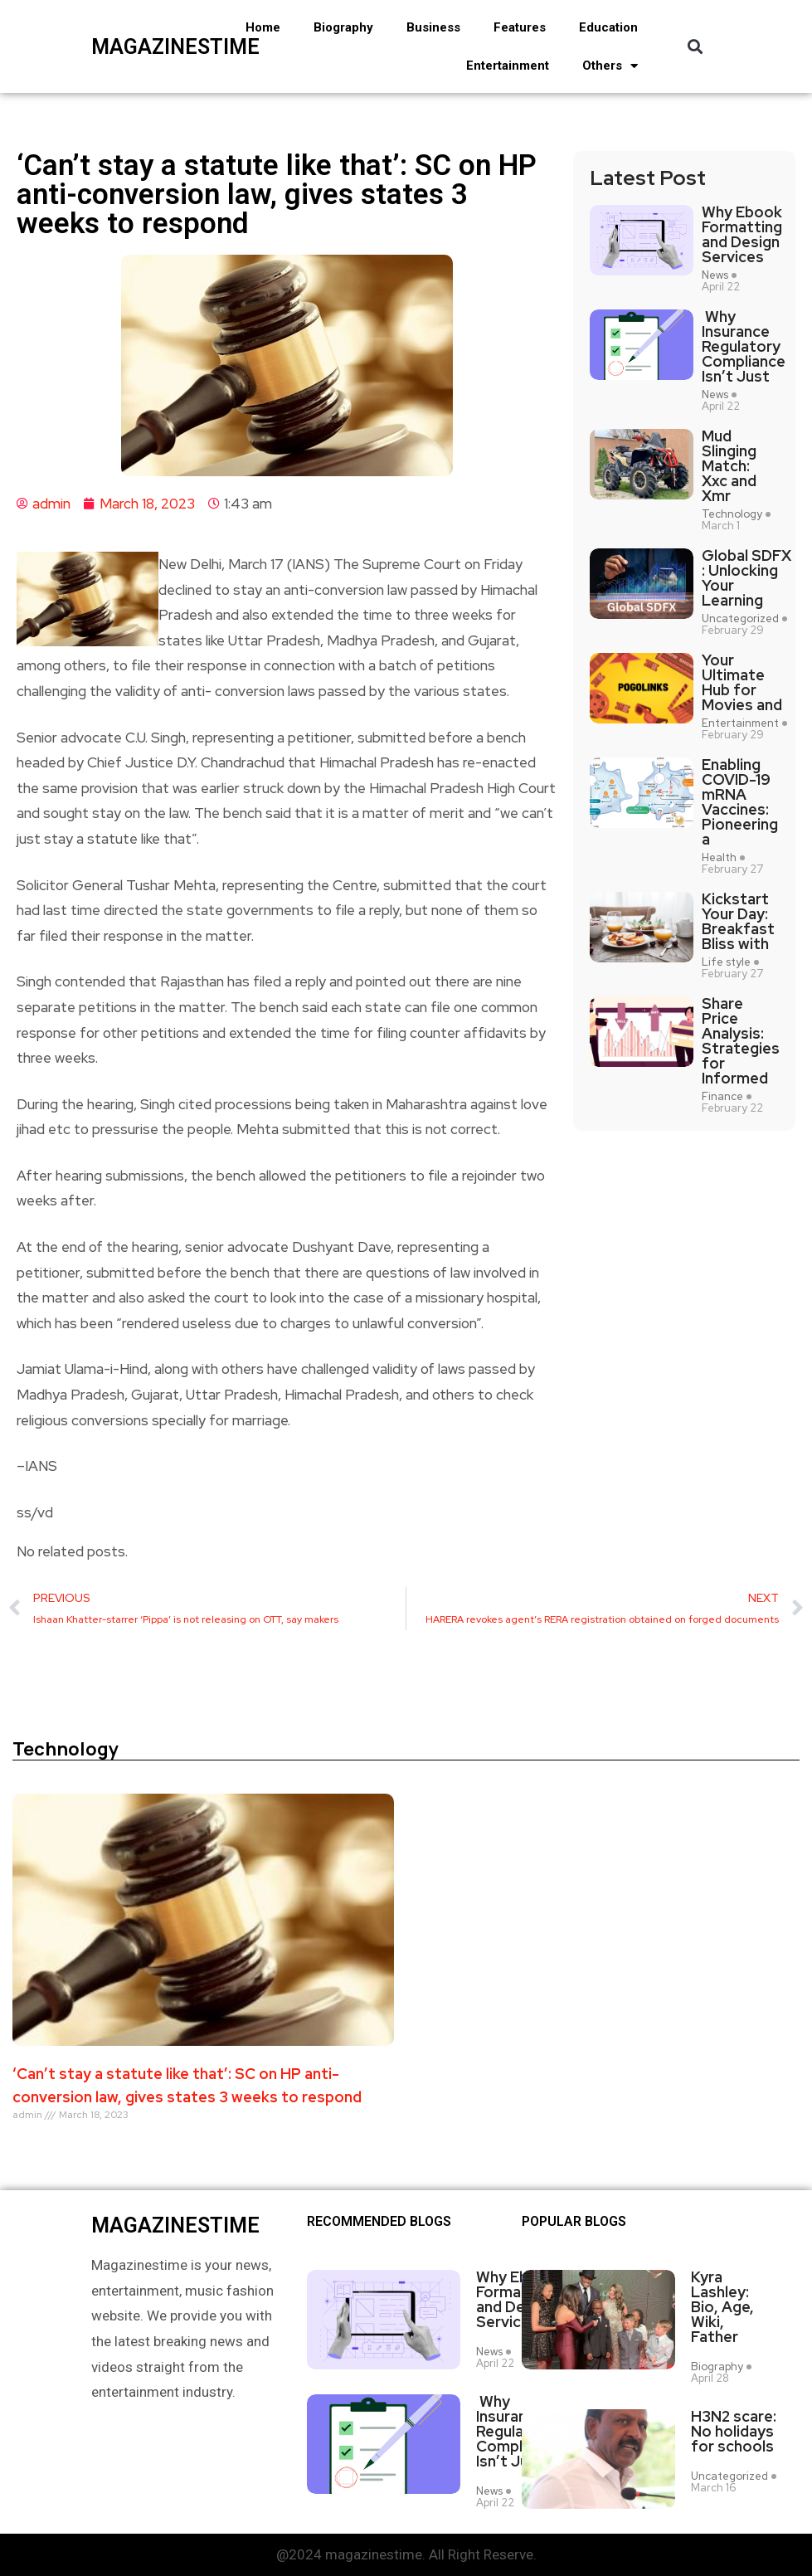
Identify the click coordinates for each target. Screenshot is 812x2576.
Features (520, 27)
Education (608, 27)
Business (433, 27)
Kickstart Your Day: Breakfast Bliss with (738, 922)
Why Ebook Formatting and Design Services (742, 235)
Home (263, 27)
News (715, 275)
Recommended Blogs (379, 2221)
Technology (732, 514)
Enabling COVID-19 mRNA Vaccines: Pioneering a (740, 802)
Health (719, 858)
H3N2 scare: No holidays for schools (733, 2431)
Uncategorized (740, 619)
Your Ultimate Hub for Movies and (742, 683)
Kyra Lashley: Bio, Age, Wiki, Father (722, 2307)
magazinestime (147, 47)
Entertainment (507, 65)
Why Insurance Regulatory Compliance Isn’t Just (743, 346)
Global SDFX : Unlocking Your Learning (746, 578)
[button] (695, 47)
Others (610, 65)
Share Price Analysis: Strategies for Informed (741, 1041)
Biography (343, 27)
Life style (726, 962)
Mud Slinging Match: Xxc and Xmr (729, 466)
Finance (722, 1097)
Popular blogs (574, 2221)
